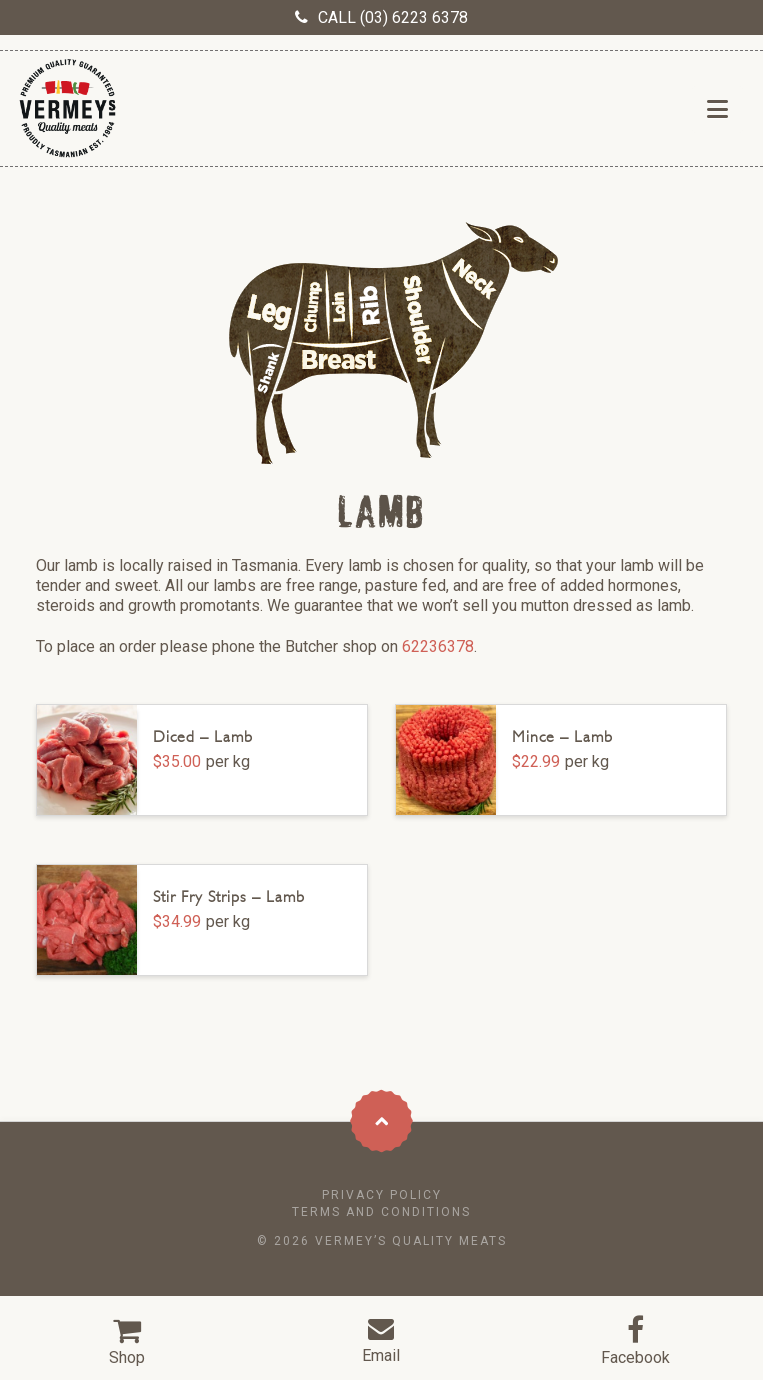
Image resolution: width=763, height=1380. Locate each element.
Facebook (635, 1357)
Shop (127, 1357)
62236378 (438, 646)
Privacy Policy (382, 1195)
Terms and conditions (381, 1212)
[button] (717, 109)
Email (381, 1355)
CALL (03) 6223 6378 (393, 17)
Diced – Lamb (203, 736)
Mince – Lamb (562, 736)
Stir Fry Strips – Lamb (229, 896)
